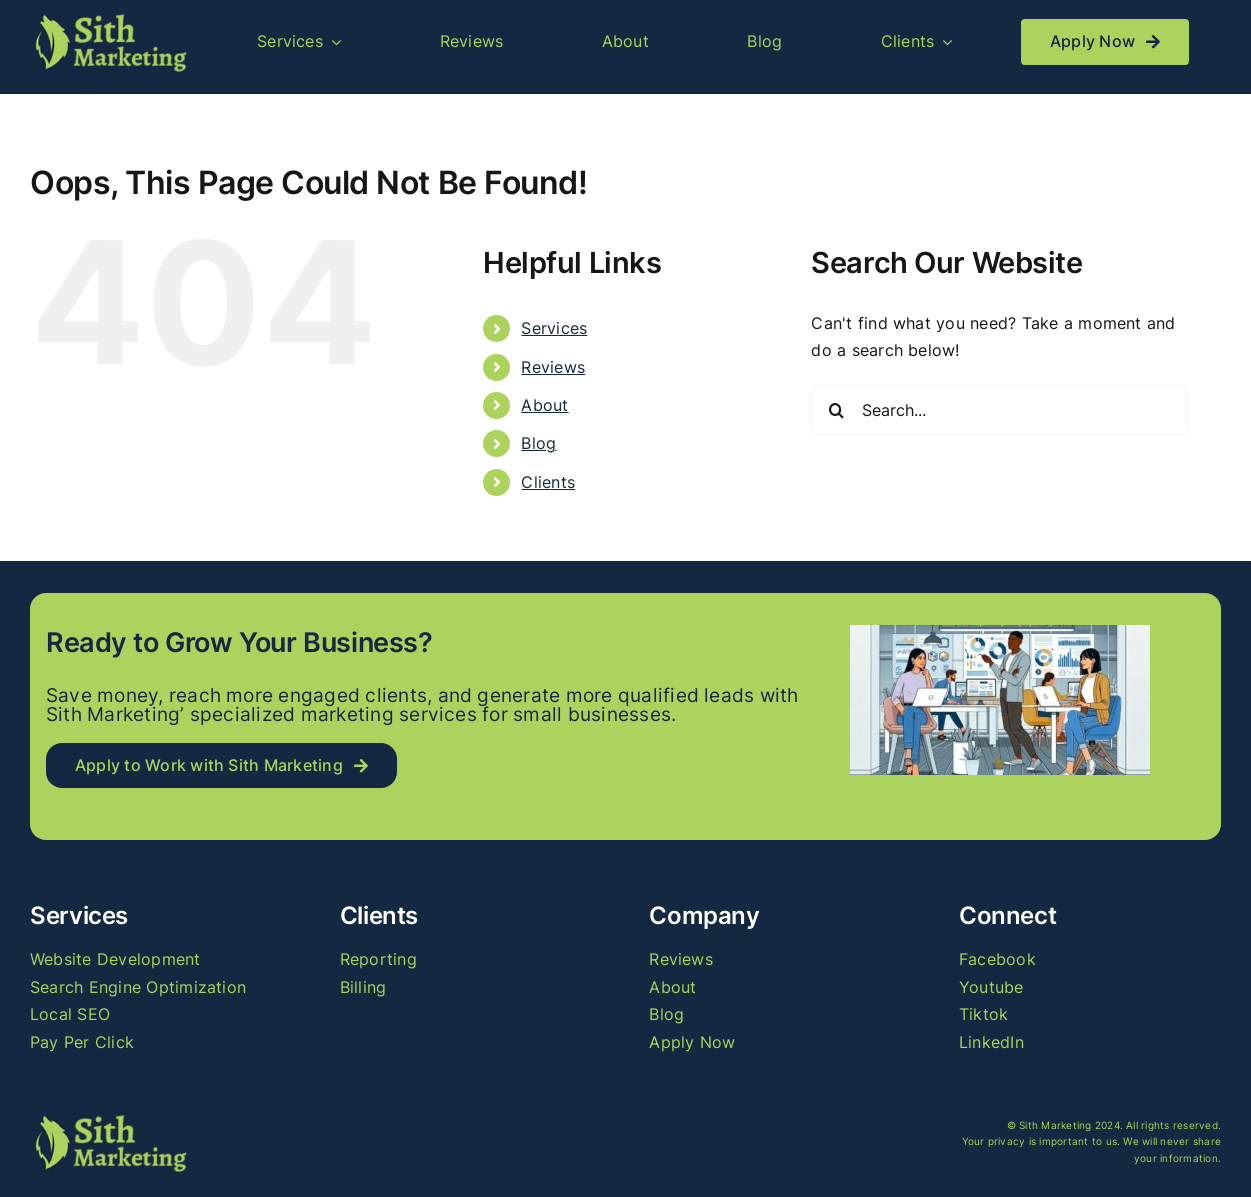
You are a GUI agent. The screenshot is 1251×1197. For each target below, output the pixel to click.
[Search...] (999, 410)
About (544, 405)
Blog (538, 443)
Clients (548, 482)
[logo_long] (109, 18)
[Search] (836, 410)
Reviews (553, 367)
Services (554, 328)
